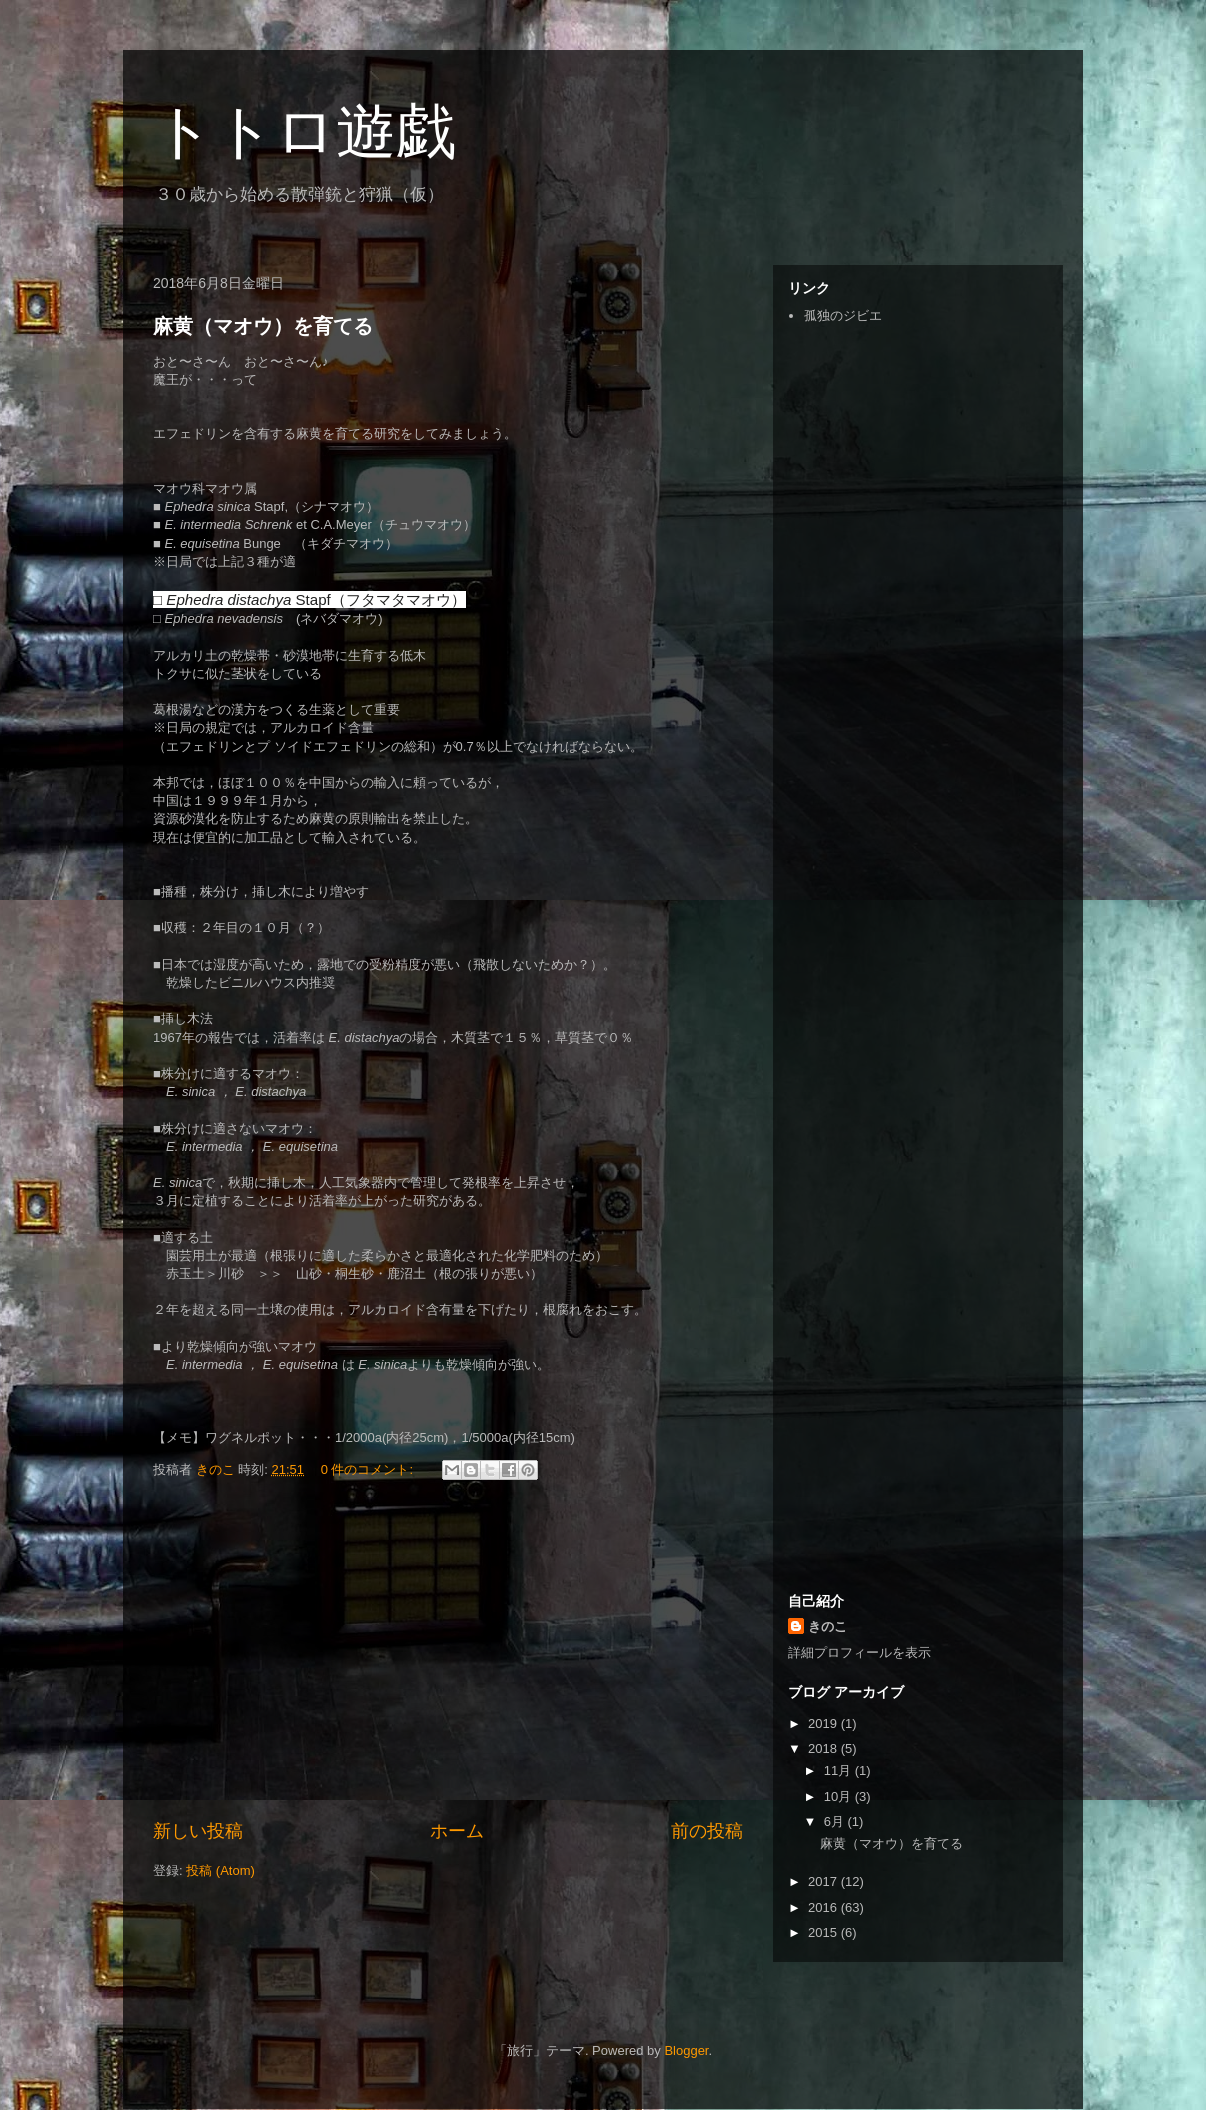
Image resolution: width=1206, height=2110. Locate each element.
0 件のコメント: (369, 1469)
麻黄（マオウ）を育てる (263, 326)
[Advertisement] (448, 1653)
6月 (836, 1821)
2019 (824, 1723)
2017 (824, 1881)
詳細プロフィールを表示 (859, 1652)
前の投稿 (707, 1831)
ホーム (457, 1831)
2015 (824, 1932)
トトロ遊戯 (304, 131)
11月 (839, 1770)
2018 (824, 1748)
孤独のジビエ (843, 315)
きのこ (827, 1626)
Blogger (686, 2050)
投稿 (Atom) (220, 1870)
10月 (839, 1796)
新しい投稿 (198, 1831)
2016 (824, 1907)
